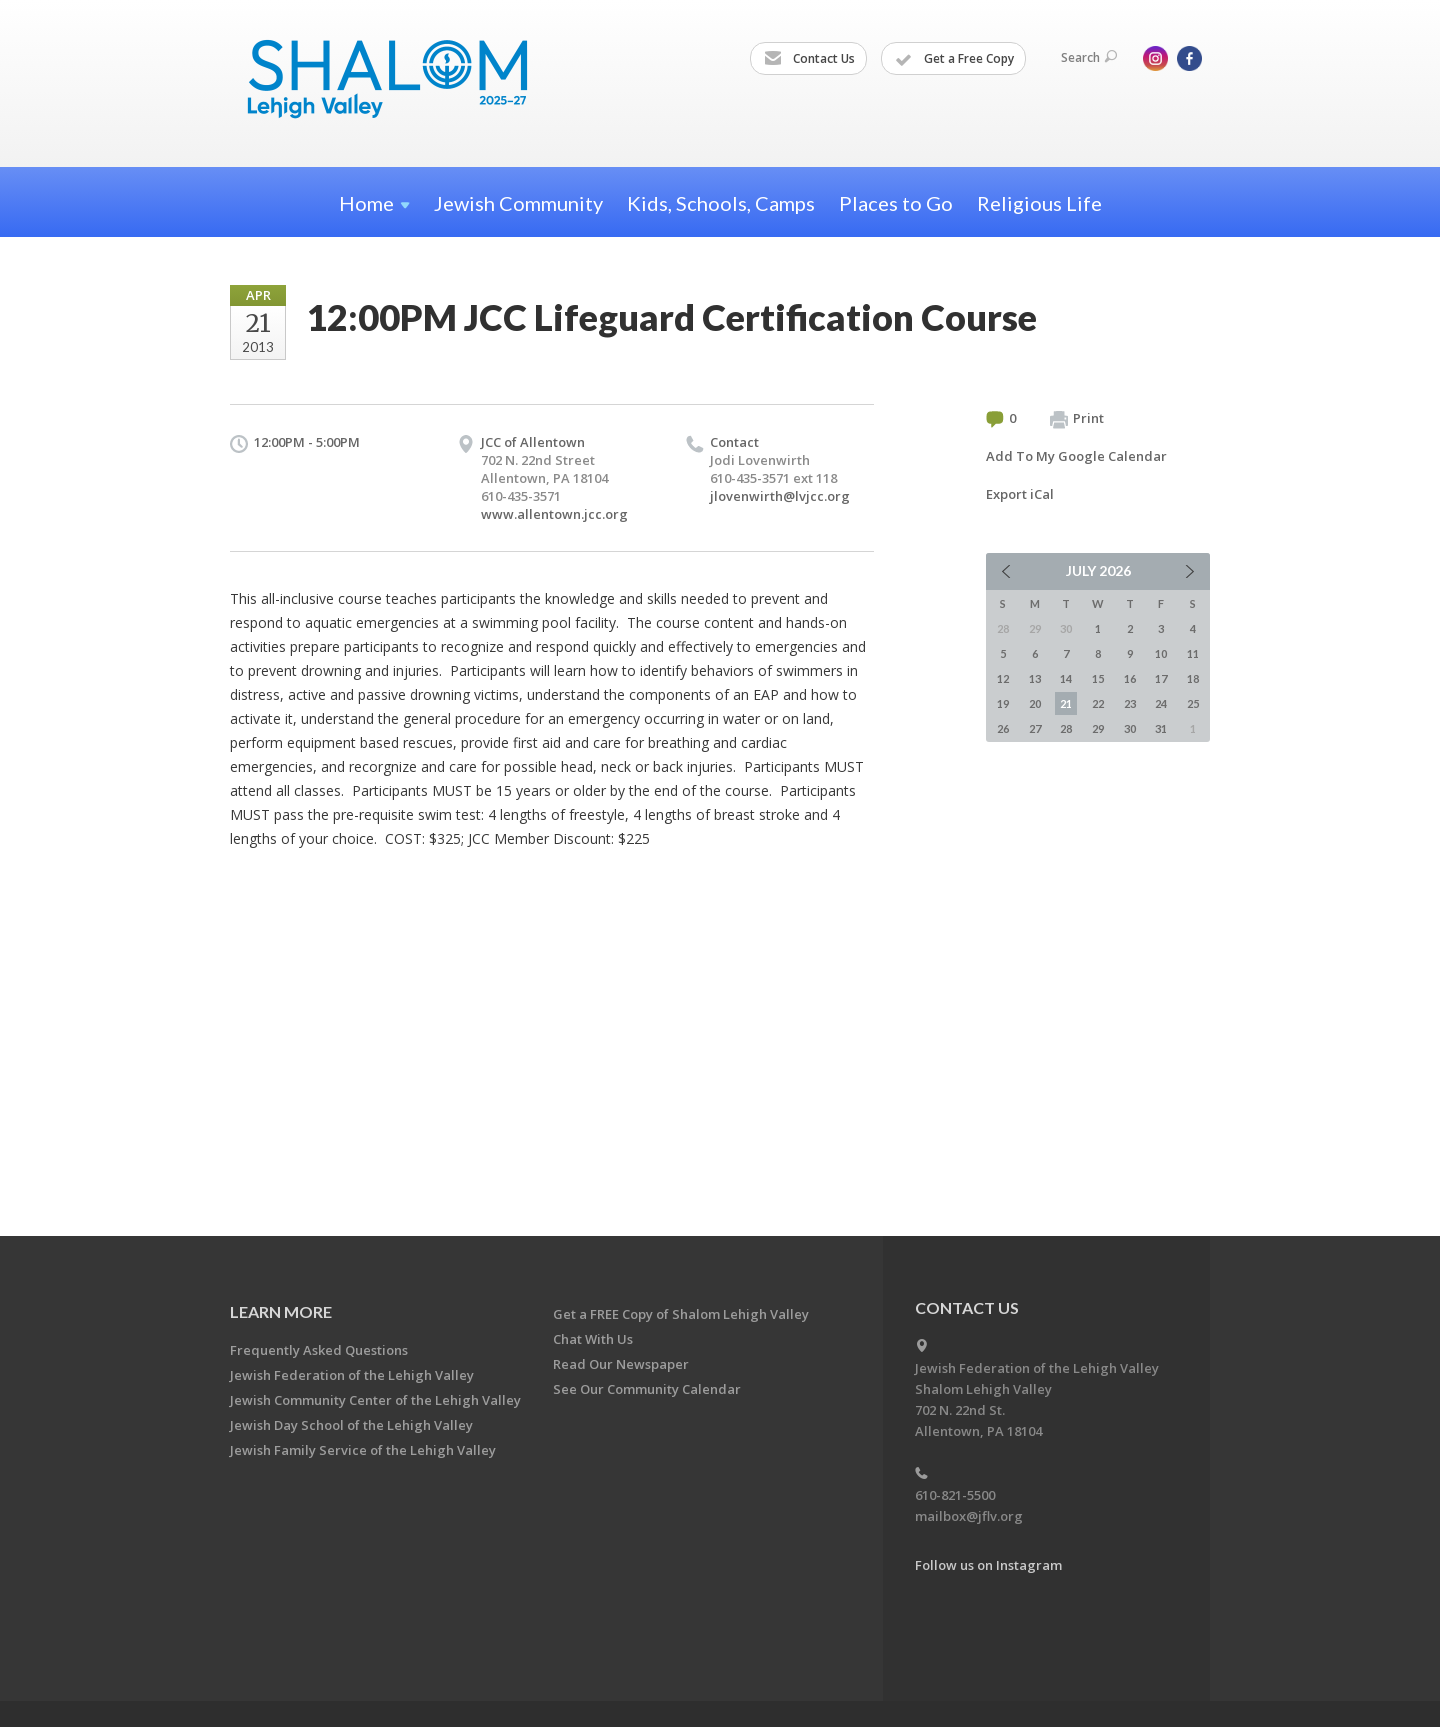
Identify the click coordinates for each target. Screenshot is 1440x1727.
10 (1161, 653)
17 (1161, 678)
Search (1089, 57)
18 (1193, 678)
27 (1035, 728)
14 (1066, 678)
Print (1077, 419)
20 (1035, 703)
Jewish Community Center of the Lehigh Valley (375, 1400)
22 (1098, 703)
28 (1066, 728)
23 (1130, 703)
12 (1003, 678)
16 (1130, 678)
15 (1098, 678)
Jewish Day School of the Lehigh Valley (351, 1425)
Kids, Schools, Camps (721, 203)
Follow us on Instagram (988, 1565)
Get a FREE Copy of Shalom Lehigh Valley (681, 1314)
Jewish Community (518, 203)
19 (1003, 703)
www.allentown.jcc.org (554, 514)
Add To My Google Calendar (1076, 456)
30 (1130, 728)
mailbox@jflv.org (969, 1516)
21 (1066, 703)
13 (1035, 678)
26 (1003, 728)
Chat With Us (593, 1339)
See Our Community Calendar (647, 1389)
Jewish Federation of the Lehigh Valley (352, 1375)
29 (1098, 728)
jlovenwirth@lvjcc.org (780, 496)
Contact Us (809, 59)
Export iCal (1020, 494)
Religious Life (1039, 203)
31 (1161, 728)
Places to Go (896, 203)
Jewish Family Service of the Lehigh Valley (363, 1450)
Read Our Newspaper (621, 1364)
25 (1193, 703)
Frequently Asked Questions (319, 1350)
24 (1161, 703)
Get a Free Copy (954, 59)
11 (1193, 653)
